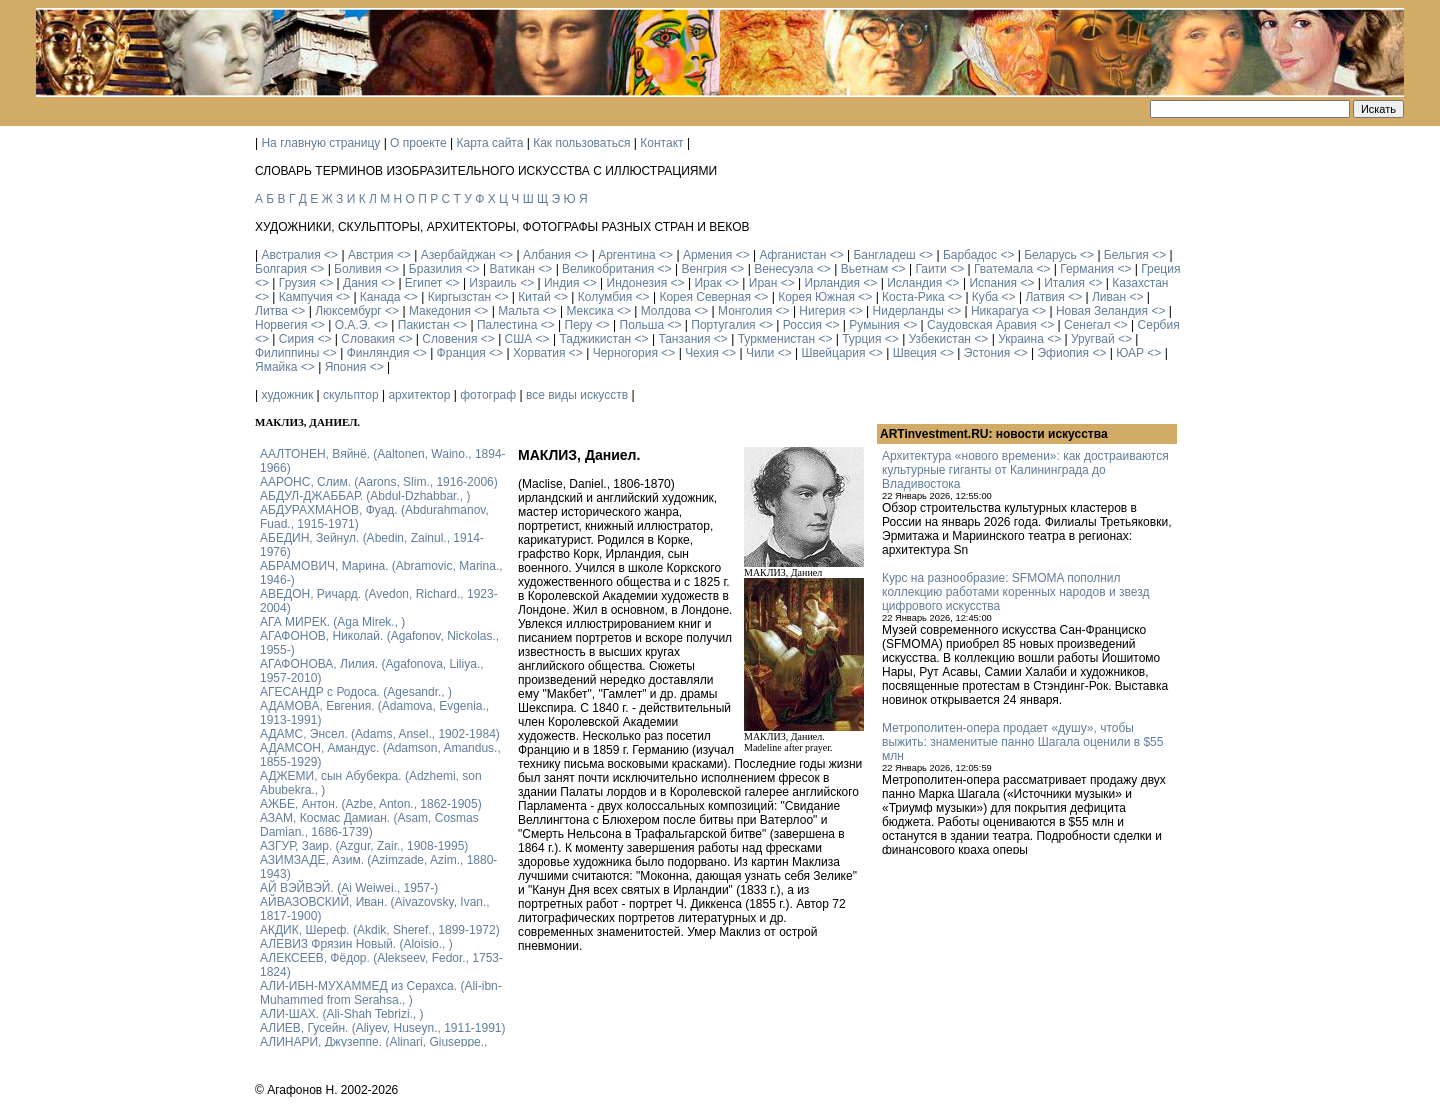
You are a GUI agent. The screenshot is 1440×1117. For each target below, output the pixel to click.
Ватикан (512, 269)
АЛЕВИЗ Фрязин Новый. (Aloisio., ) (356, 944)
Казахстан (1140, 283)
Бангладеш (884, 255)
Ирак (707, 283)
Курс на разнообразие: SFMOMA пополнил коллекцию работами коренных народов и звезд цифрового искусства (1015, 592)
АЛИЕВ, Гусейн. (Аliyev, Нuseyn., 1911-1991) (383, 1028)
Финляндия (378, 353)
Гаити (930, 269)
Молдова (666, 311)
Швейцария (833, 353)
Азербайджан (458, 255)
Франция (461, 353)
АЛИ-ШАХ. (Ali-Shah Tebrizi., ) (342, 1014)
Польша (642, 325)
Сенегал (1087, 325)
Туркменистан (776, 339)
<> (331, 255)
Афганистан (792, 255)
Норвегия (281, 325)
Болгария (281, 269)
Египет (423, 283)
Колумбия (605, 297)
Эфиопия (1063, 353)
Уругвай (1093, 339)
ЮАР (1130, 353)
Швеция (915, 353)
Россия (802, 325)
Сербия (1159, 325)
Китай (534, 297)
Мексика (589, 311)
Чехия (702, 353)
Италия (1064, 283)
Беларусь (1050, 255)
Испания (993, 283)
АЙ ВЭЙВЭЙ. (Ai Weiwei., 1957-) (349, 888)
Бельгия (1126, 255)
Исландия (914, 283)
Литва (271, 311)
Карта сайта (490, 143)
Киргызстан (459, 297)
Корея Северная (705, 297)
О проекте (418, 143)
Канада (380, 297)
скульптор (351, 395)
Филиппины (287, 353)
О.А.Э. (353, 325)
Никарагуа (1000, 311)
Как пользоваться (581, 143)
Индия (561, 283)
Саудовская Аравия (982, 325)
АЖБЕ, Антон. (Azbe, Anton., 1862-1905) (371, 804)
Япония (346, 367)
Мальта (518, 311)
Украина (1021, 339)
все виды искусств (577, 395)
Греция (1160, 269)
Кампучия (306, 297)
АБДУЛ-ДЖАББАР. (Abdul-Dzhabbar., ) (365, 496)
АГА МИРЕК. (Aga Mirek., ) (332, 622)
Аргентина (627, 255)
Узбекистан (940, 339)
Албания (547, 255)
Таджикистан (595, 339)
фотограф (488, 395)
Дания (360, 283)
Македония (440, 311)
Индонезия (637, 283)
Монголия (745, 311)
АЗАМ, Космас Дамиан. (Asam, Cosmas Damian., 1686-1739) (369, 825)
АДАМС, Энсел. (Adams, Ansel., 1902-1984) (380, 734)
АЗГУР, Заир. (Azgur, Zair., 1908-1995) (364, 846)
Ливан (1109, 297)
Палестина (507, 325)
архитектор (419, 395)
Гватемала (1003, 269)
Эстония (987, 353)
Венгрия (704, 269)
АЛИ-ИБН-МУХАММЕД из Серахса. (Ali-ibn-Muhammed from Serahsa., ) (381, 993)
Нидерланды (908, 311)
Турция (861, 339)
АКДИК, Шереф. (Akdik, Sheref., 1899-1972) (380, 930)
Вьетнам (865, 269)
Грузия (297, 283)
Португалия (723, 325)
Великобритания (608, 269)
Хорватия (539, 353)
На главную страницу (320, 143)
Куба (985, 297)
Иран (763, 283)
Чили (760, 353)
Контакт (661, 143)
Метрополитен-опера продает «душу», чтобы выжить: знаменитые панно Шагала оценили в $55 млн (1022, 742)
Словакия (368, 339)
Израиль (492, 283)
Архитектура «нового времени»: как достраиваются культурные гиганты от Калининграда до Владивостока (1025, 470)
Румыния (874, 325)
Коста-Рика (913, 297)
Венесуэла (783, 269)
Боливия (358, 269)
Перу (579, 325)
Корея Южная (816, 297)
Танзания (684, 339)
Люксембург (348, 311)
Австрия (371, 255)
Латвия (1044, 297)
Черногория (625, 353)
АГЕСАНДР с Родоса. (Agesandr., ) (356, 692)
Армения (707, 255)
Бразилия (436, 269)
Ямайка (276, 367)
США (519, 339)
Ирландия (832, 283)
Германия (1087, 269)
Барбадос (970, 255)
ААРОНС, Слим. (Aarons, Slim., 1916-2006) (379, 482)
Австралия (290, 255)
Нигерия (822, 311)
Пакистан (424, 325)
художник (287, 395)
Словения (449, 339)
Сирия (296, 339)
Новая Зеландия (1102, 311)
